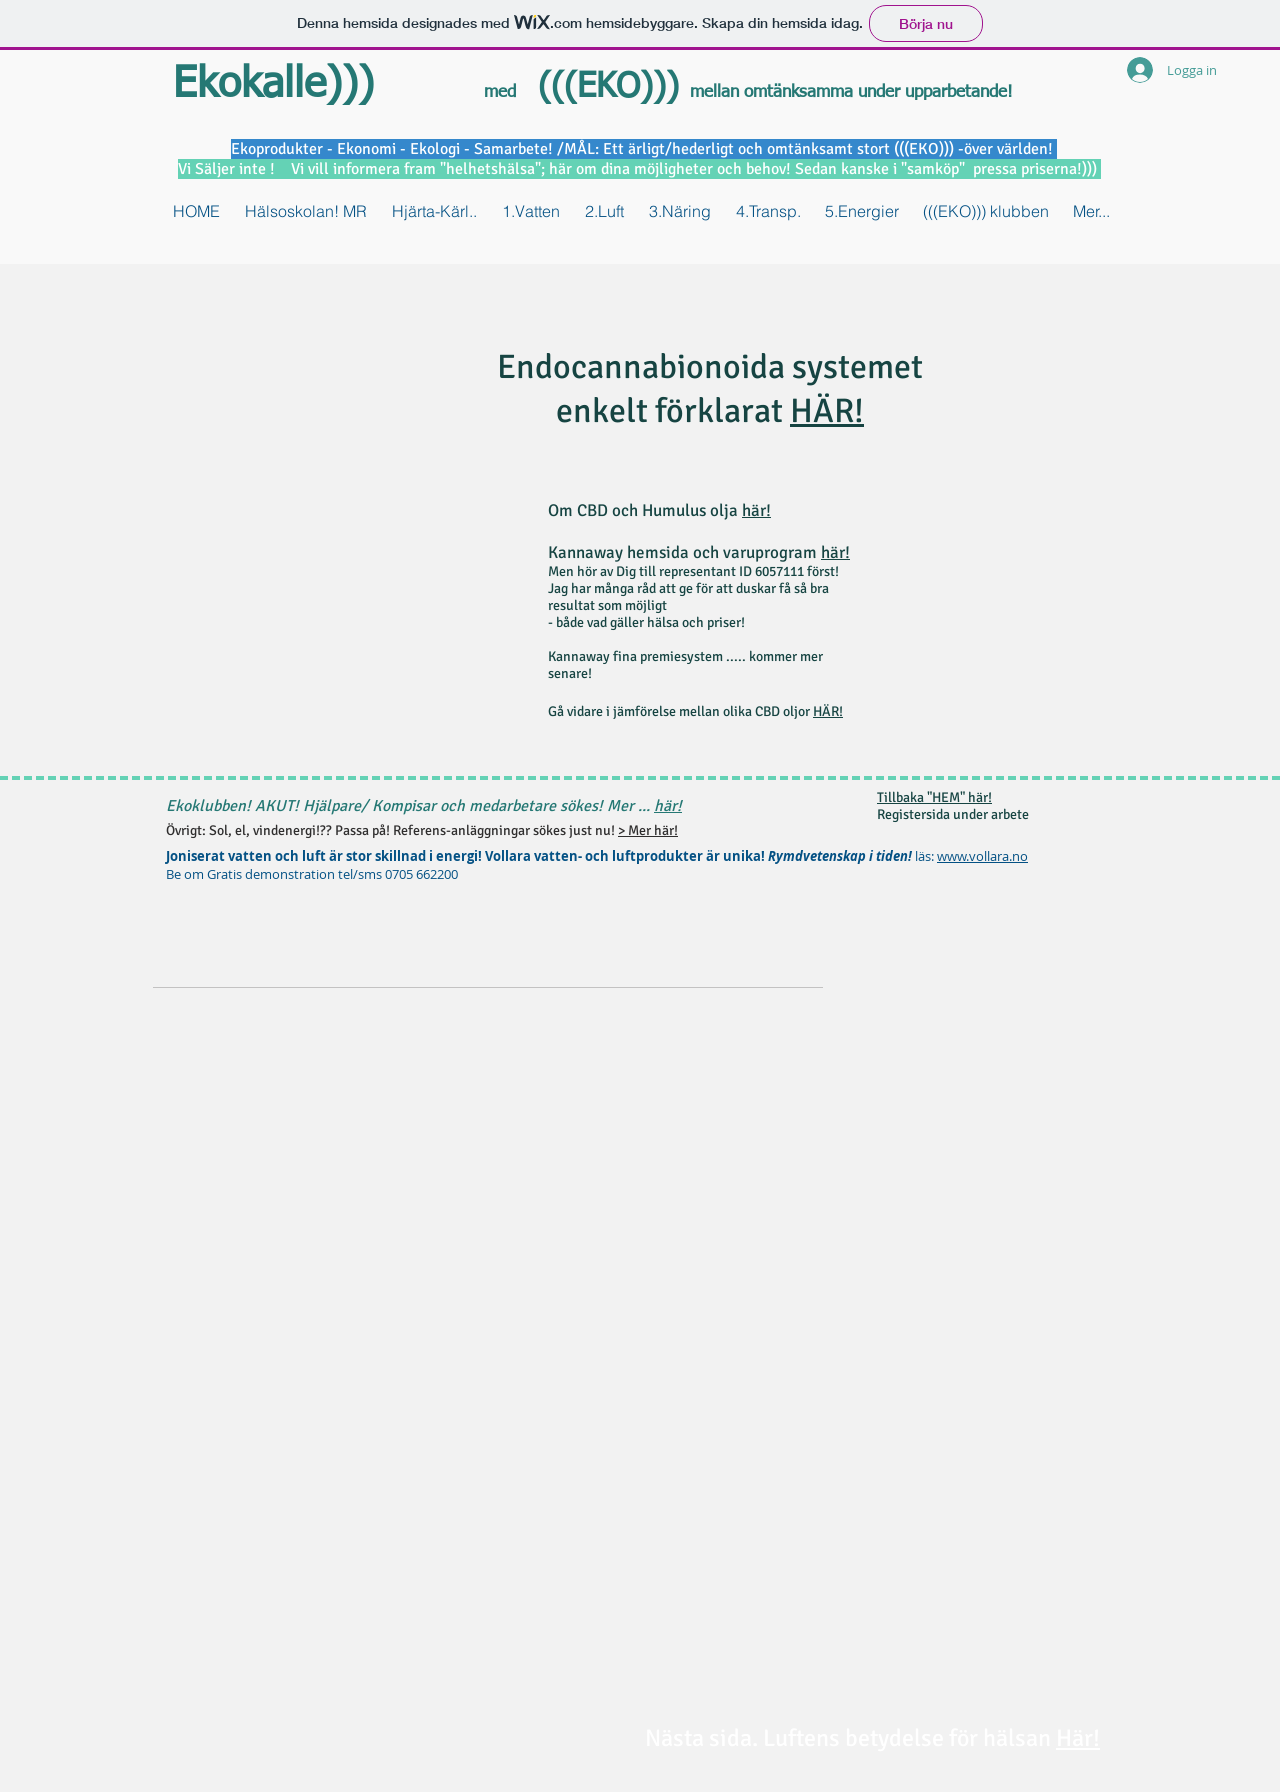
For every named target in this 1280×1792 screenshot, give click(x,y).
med (500, 92)
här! (756, 510)
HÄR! (827, 411)
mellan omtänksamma (774, 92)
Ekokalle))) (273, 85)
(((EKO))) (603, 88)
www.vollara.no (982, 856)
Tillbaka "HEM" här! (934, 797)
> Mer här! (648, 830)
